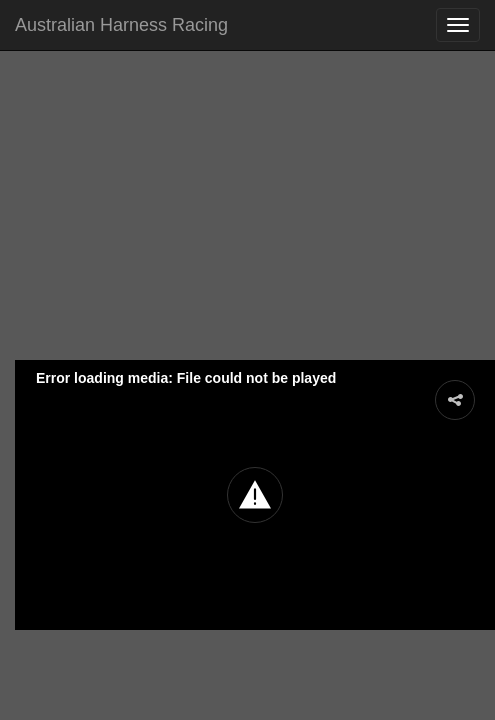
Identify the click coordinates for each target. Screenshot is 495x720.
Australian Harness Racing (121, 25)
